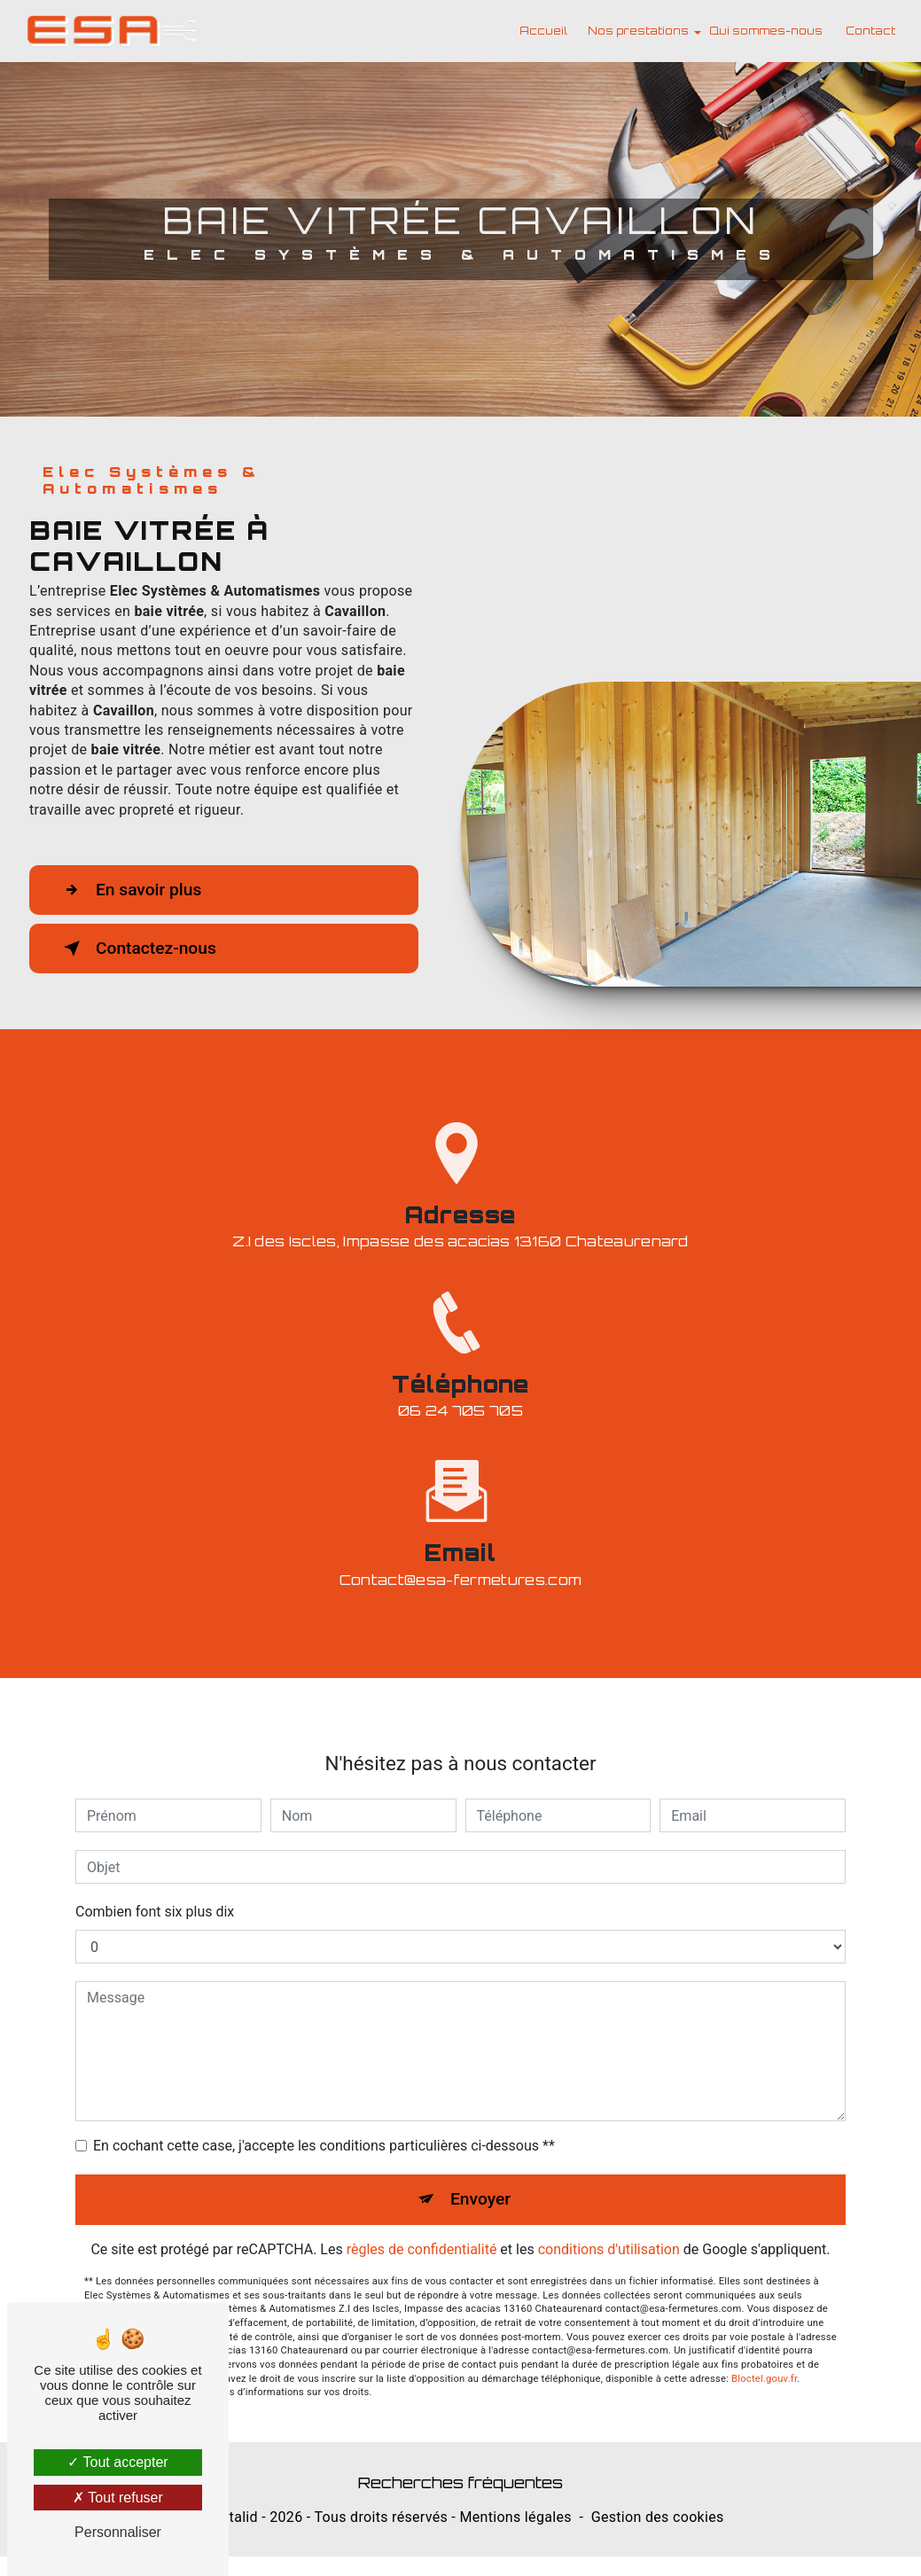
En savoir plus (129, 890)
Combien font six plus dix (154, 1882)
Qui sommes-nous (766, 30)
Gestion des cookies (657, 2517)
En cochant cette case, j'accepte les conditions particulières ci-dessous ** (324, 2116)
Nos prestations (638, 30)
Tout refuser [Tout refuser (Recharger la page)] (118, 2497)
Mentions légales (515, 2517)
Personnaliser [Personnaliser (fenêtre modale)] (117, 2532)
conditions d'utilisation (609, 2220)
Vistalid (233, 2517)
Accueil (543, 30)
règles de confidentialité (422, 2220)
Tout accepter (117, 2462)
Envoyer (480, 2169)
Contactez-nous (136, 948)
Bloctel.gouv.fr (764, 2348)
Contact (870, 30)
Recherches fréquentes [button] (460, 2482)
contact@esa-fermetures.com (460, 1549)
